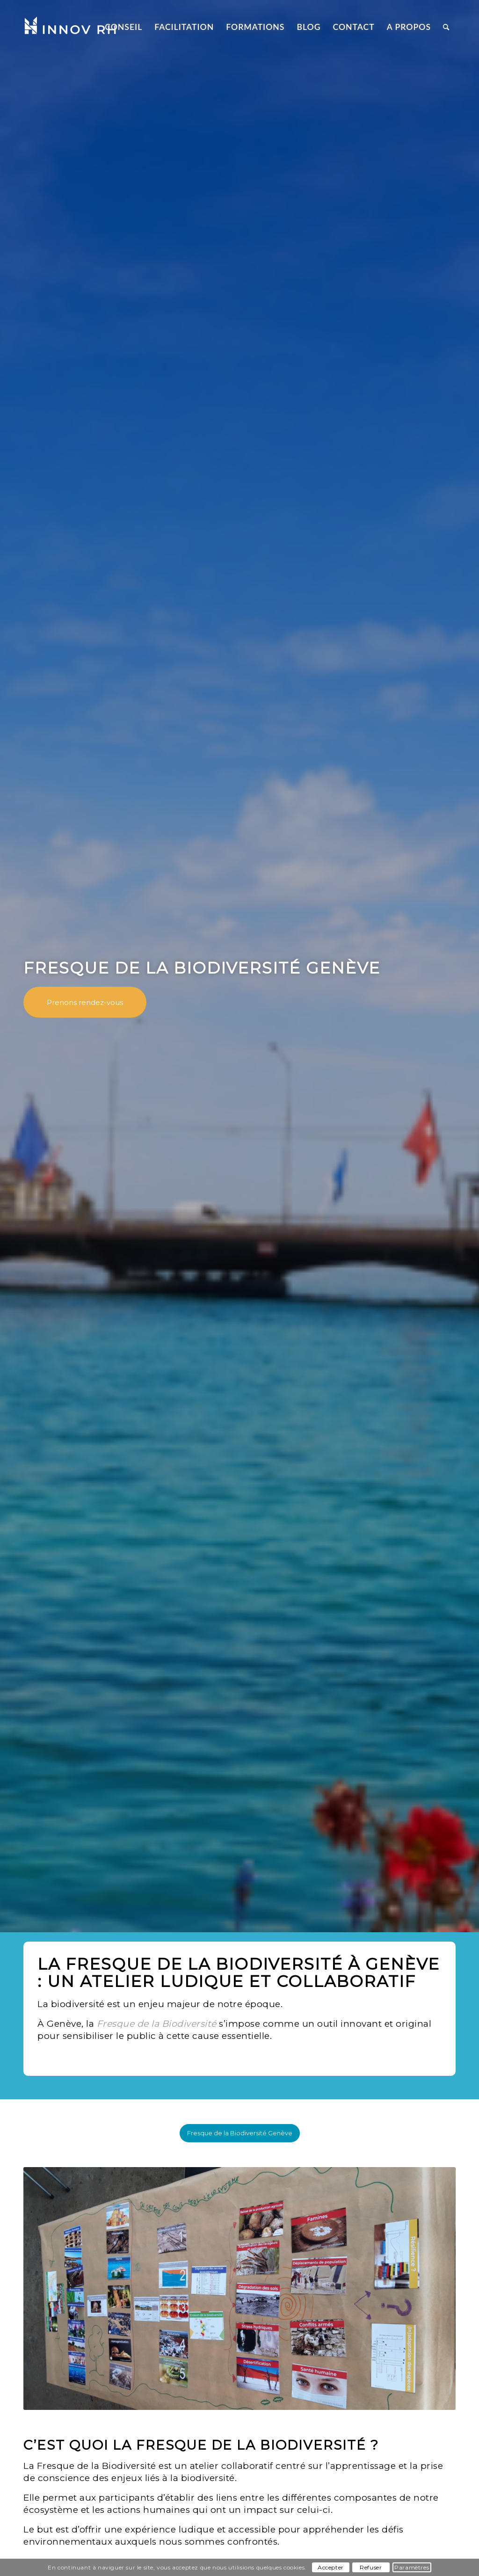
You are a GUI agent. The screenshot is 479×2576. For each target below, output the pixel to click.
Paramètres (411, 2567)
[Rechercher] (446, 27)
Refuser (371, 2567)
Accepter (331, 2567)
